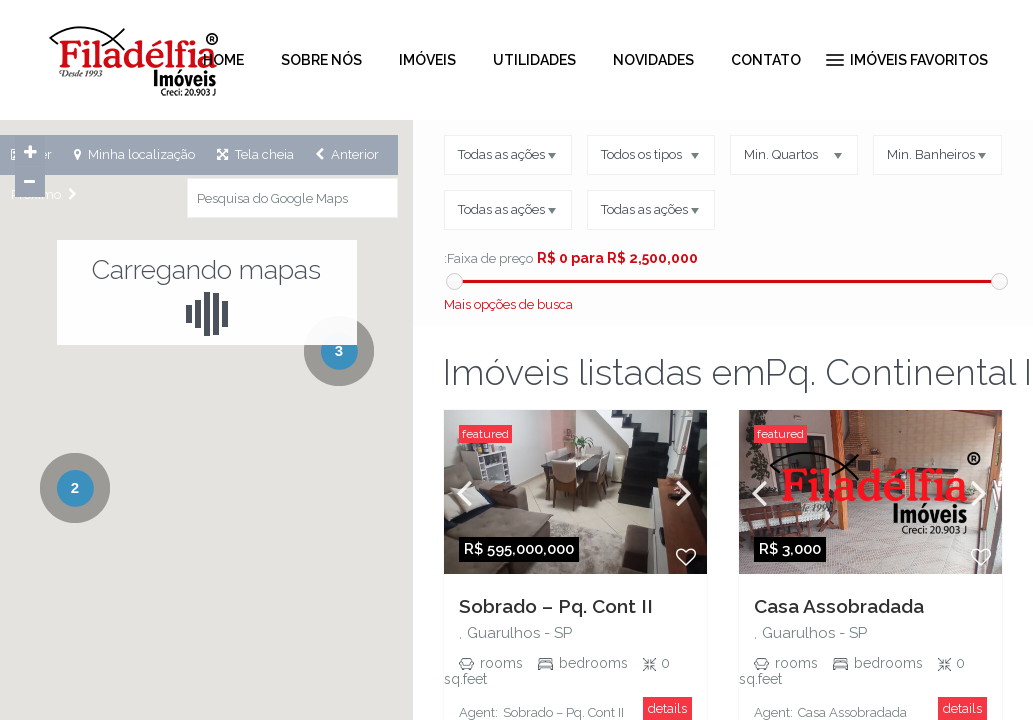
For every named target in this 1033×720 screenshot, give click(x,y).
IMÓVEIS (427, 60)
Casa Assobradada (839, 606)
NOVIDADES (653, 60)
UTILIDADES (534, 60)
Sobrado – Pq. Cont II (556, 606)
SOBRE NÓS (321, 60)
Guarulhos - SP (519, 633)
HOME (223, 60)
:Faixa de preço (487, 258)
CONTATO (766, 60)
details (667, 708)
